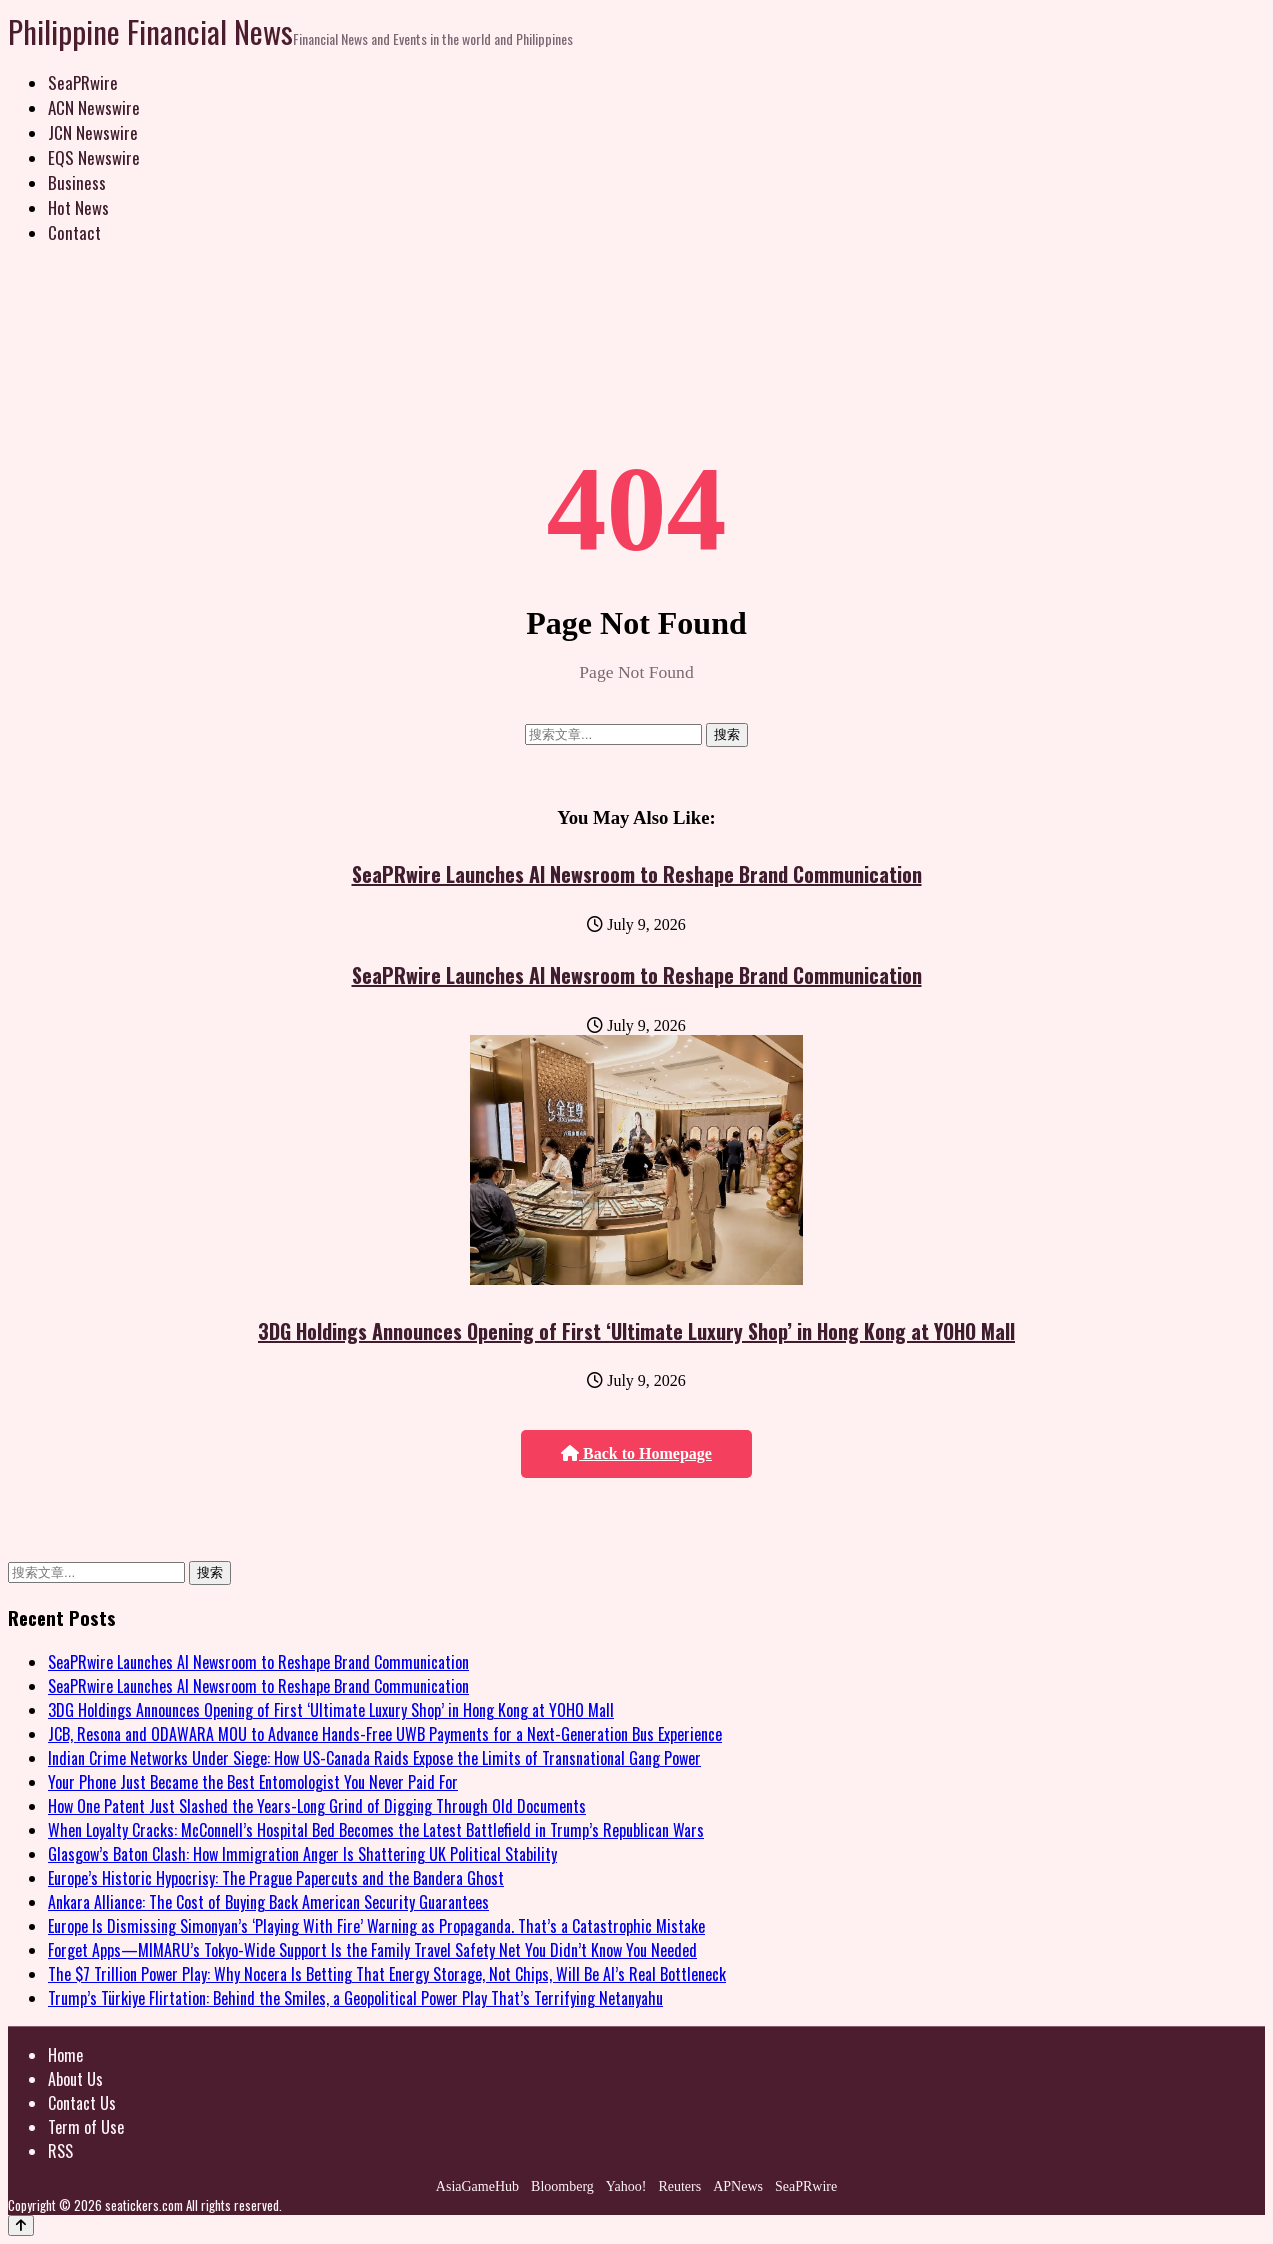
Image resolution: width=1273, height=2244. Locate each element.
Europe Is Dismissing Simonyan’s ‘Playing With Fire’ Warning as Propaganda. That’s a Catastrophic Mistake (376, 1926)
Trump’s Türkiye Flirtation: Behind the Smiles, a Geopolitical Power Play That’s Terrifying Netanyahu (355, 1998)
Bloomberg (562, 2186)
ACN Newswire (94, 107)
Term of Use (86, 2127)
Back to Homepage (636, 1453)
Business (77, 182)
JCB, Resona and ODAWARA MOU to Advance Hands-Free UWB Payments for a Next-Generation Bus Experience (385, 1734)
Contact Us (82, 2103)
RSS (60, 2151)
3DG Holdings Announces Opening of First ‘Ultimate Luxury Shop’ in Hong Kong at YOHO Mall (636, 1331)
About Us (75, 2079)
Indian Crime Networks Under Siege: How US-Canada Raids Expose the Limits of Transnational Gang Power (374, 1758)
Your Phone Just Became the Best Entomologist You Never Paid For (253, 1782)
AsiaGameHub (477, 2186)
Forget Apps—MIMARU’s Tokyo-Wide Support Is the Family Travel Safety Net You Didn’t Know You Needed (372, 1950)
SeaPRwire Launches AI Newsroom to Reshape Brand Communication (637, 874)
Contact (74, 232)
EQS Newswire (94, 157)
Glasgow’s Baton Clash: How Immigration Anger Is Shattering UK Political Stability (302, 1854)
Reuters (679, 2186)
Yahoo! (626, 2186)
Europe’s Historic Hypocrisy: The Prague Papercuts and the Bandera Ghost (276, 1878)
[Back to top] (21, 2225)
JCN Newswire (93, 132)
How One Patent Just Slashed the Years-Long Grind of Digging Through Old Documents (317, 1806)
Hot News (78, 207)
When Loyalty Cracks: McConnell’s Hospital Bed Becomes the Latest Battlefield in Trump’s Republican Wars (376, 1830)
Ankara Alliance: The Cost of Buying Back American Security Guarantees (268, 1902)
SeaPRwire (83, 82)
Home (65, 2055)
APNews (738, 2186)
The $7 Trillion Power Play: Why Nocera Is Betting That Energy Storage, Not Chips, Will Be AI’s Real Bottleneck (387, 1974)
